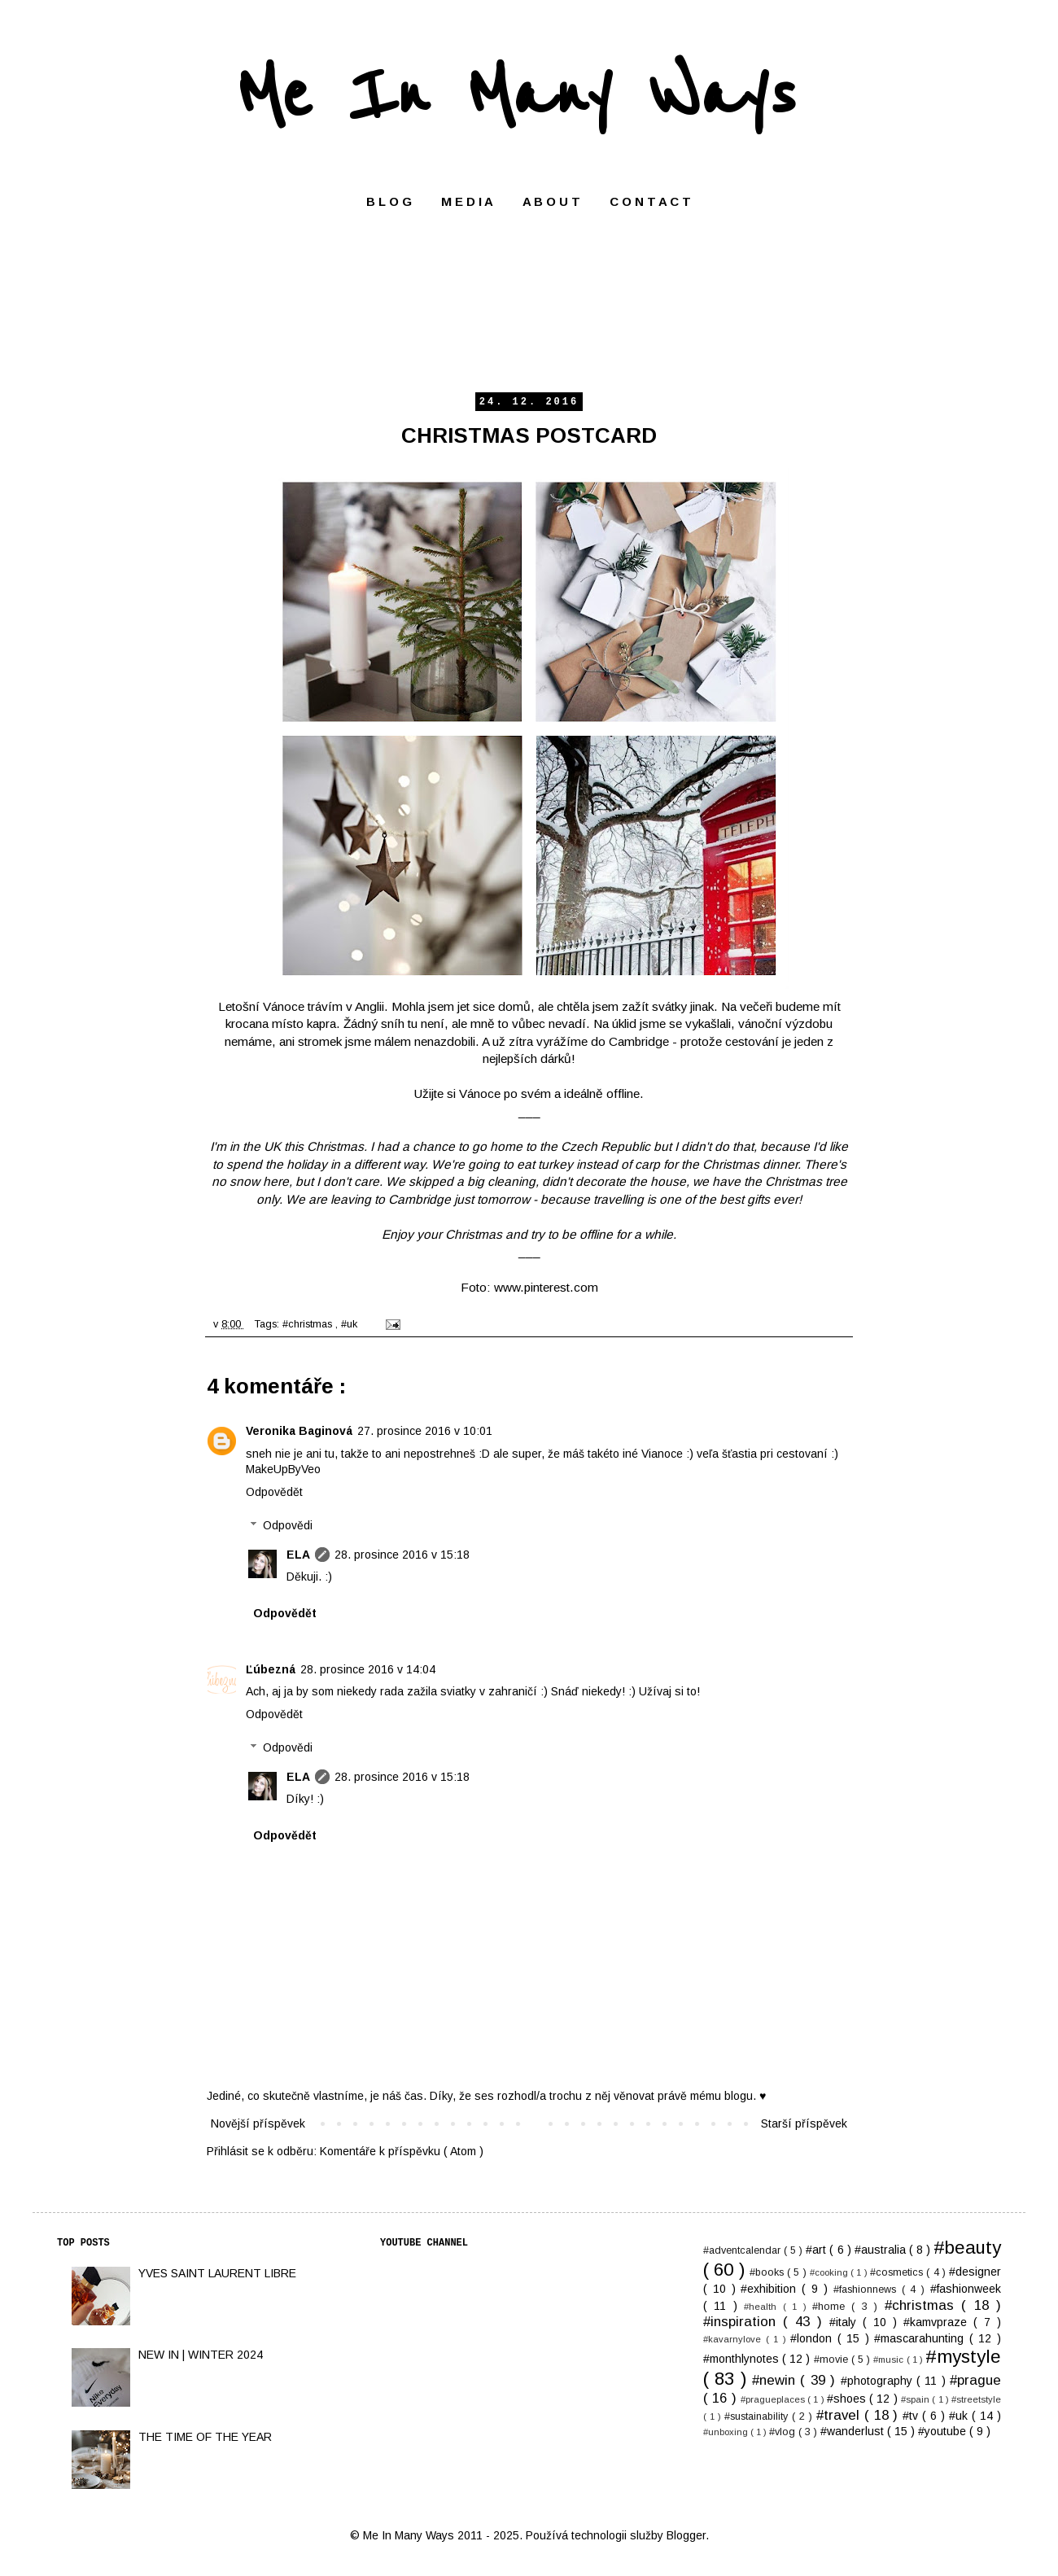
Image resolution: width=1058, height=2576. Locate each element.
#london (813, 2338)
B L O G (389, 201)
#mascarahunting (921, 2338)
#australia (882, 2249)
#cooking (830, 2272)
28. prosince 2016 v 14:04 (367, 1669)
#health (763, 2306)
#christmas (308, 1324)
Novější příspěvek (258, 2123)
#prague (975, 2380)
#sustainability (758, 2416)
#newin (776, 2380)
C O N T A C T (650, 201)
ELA (298, 1554)
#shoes (848, 2398)
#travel (840, 2415)
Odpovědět (274, 1491)
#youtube (943, 2431)
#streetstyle (976, 2399)
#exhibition (771, 2288)
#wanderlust (853, 2431)
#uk (351, 1324)
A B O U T (551, 201)
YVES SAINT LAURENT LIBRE (217, 2273)
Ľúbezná (270, 1669)
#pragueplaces (774, 2399)
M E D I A (467, 201)
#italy (846, 2322)
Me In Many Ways (515, 95)
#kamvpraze (938, 2322)
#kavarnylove (734, 2339)
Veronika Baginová (299, 1430)
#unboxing (726, 2432)
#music (889, 2359)
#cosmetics (898, 2272)
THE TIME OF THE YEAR (205, 2436)
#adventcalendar (743, 2250)
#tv (912, 2415)
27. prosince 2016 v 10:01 (424, 1430)
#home (831, 2306)
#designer (975, 2271)
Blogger (686, 2535)
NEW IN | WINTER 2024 (200, 2354)
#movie (832, 2359)
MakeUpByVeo (283, 1469)
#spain (916, 2399)
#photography (878, 2380)
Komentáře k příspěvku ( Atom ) (401, 2151)
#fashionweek (965, 2288)
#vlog (783, 2432)
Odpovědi (288, 1525)
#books (768, 2272)
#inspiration (743, 2321)
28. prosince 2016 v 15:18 (402, 1554)
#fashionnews (867, 2289)
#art (817, 2249)
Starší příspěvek (804, 2123)
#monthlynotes (742, 2358)
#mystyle (963, 2356)
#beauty (967, 2247)
